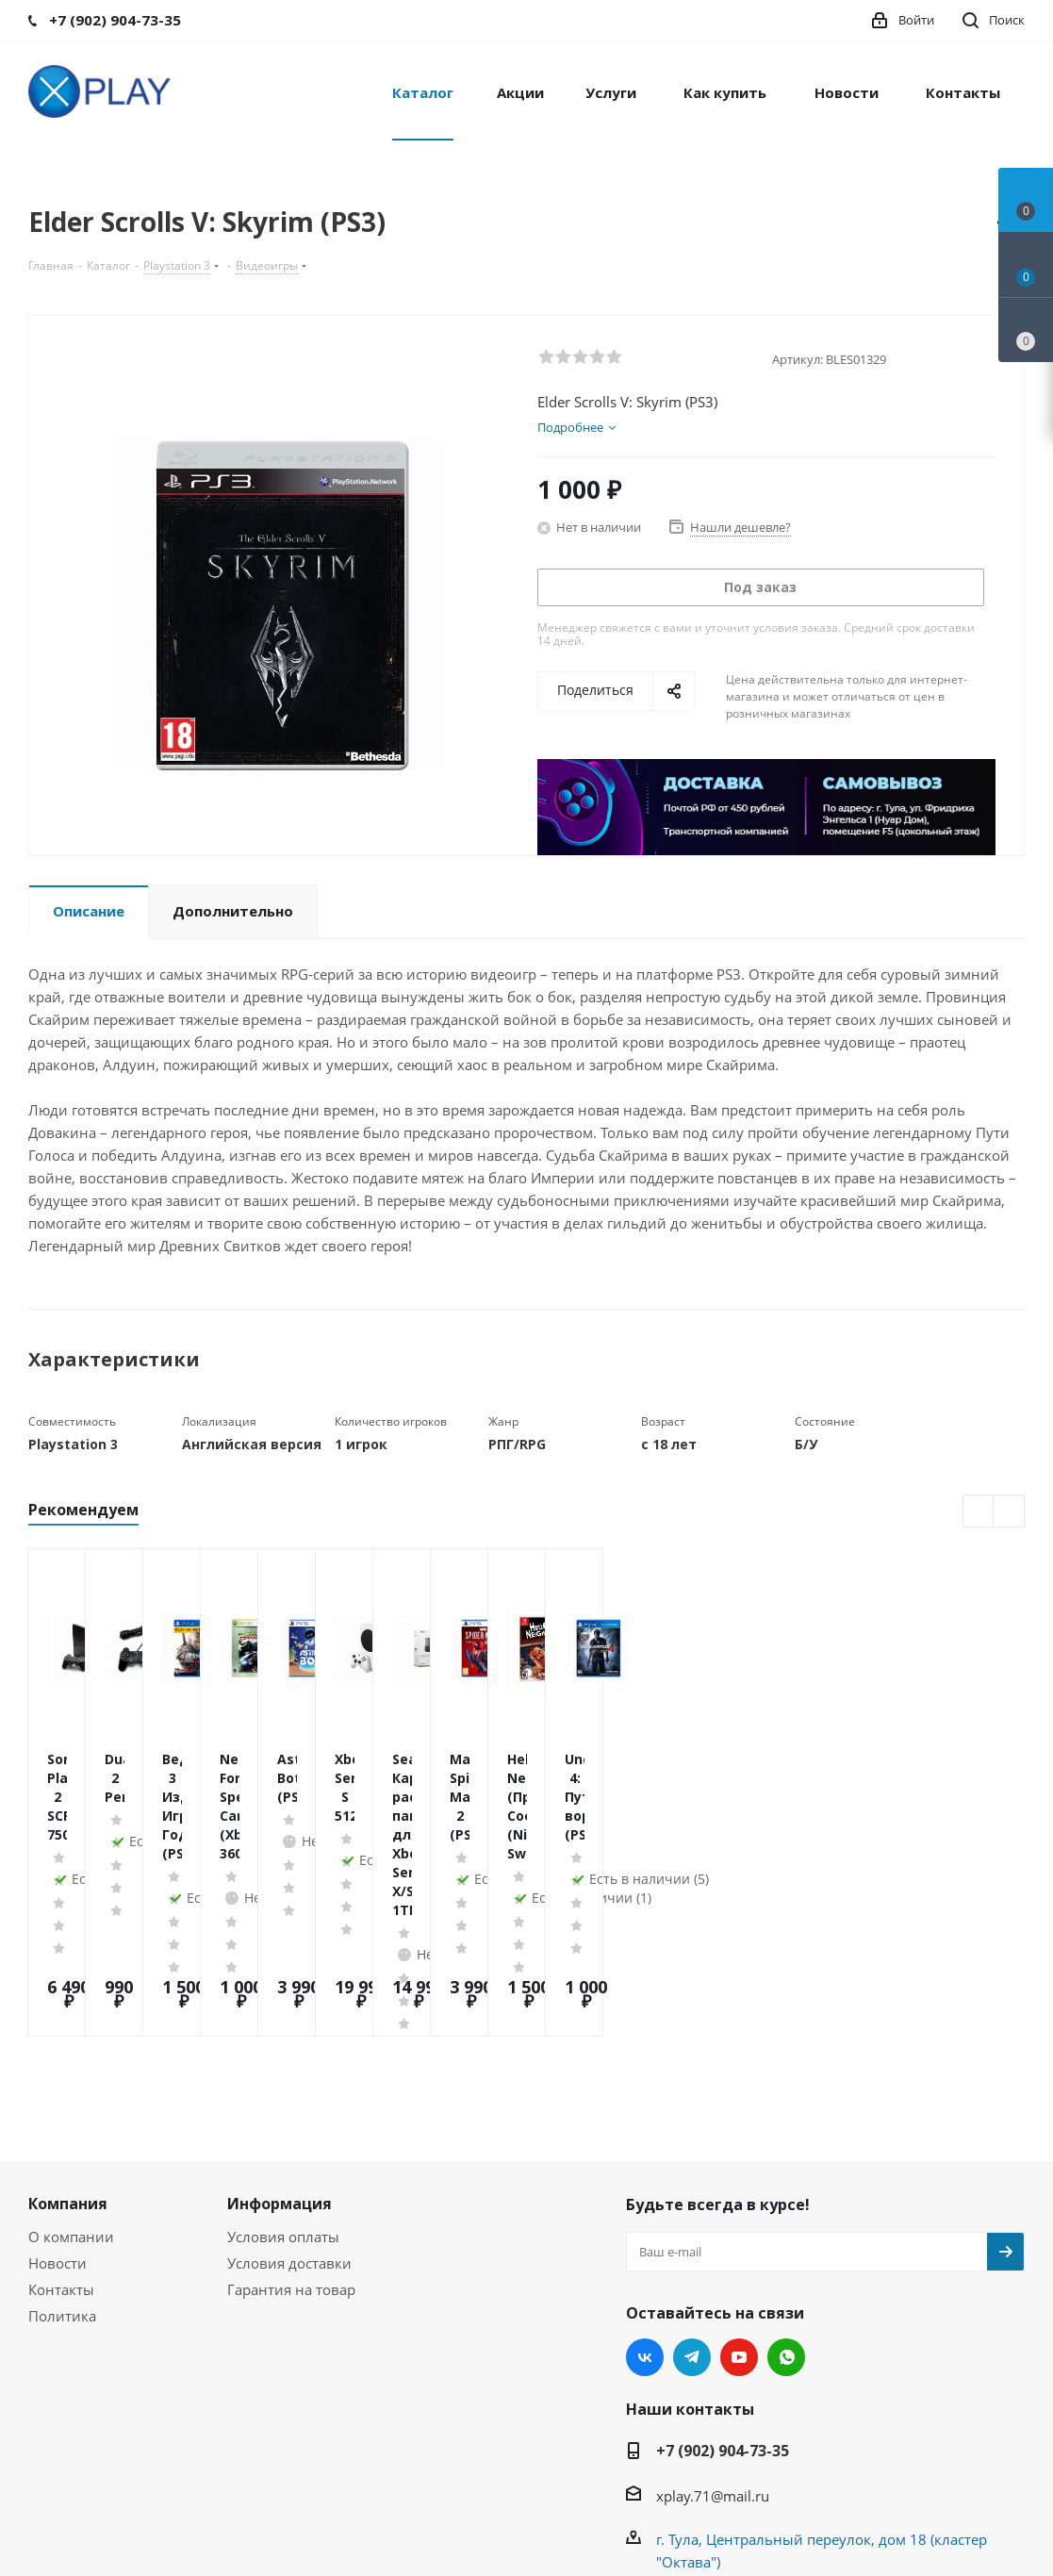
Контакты (61, 2143)
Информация (279, 2057)
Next (1009, 1511)
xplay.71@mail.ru (712, 2349)
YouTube (739, 2211)
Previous (979, 1511)
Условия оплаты (283, 2090)
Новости (57, 2116)
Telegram (692, 2211)
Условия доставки (289, 2116)
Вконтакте (645, 2211)
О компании (71, 2090)
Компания (67, 2057)
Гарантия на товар (291, 2143)
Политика (62, 2169)
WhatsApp (786, 2211)
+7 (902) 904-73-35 (722, 2304)
